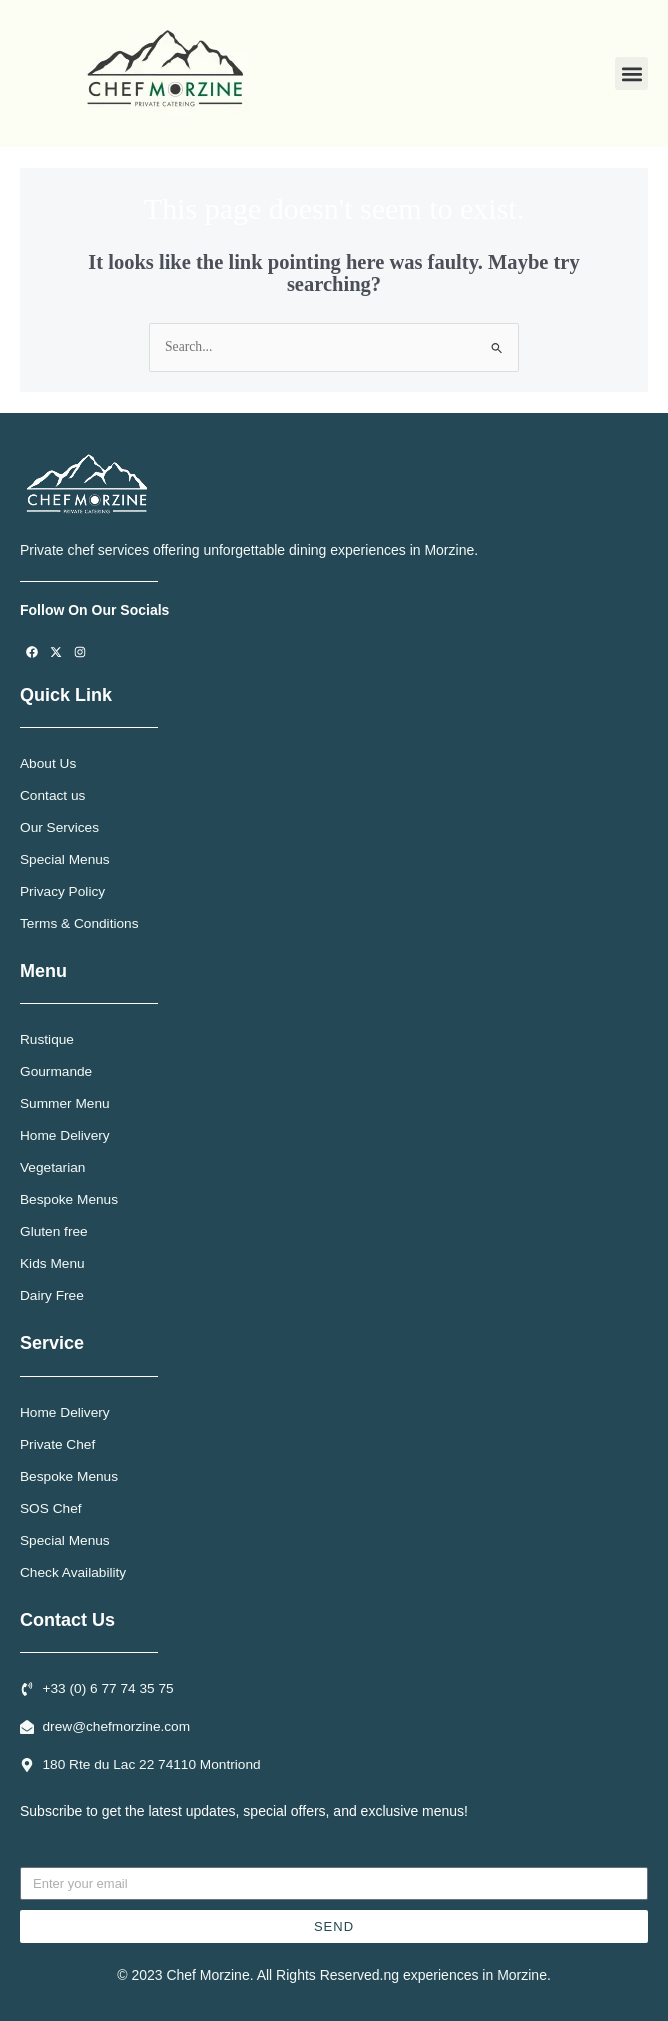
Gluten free (54, 1231)
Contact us (52, 795)
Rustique (47, 1039)
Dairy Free (52, 1295)
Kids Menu (52, 1263)
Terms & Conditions (79, 923)
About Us (48, 763)
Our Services (59, 827)
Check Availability (73, 1572)
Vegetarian (52, 1167)
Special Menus (65, 859)
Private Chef (57, 1444)
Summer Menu (65, 1103)
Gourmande (56, 1071)
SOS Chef (51, 1508)
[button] (631, 73)
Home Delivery (65, 1135)
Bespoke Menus (69, 1199)
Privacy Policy (62, 891)
